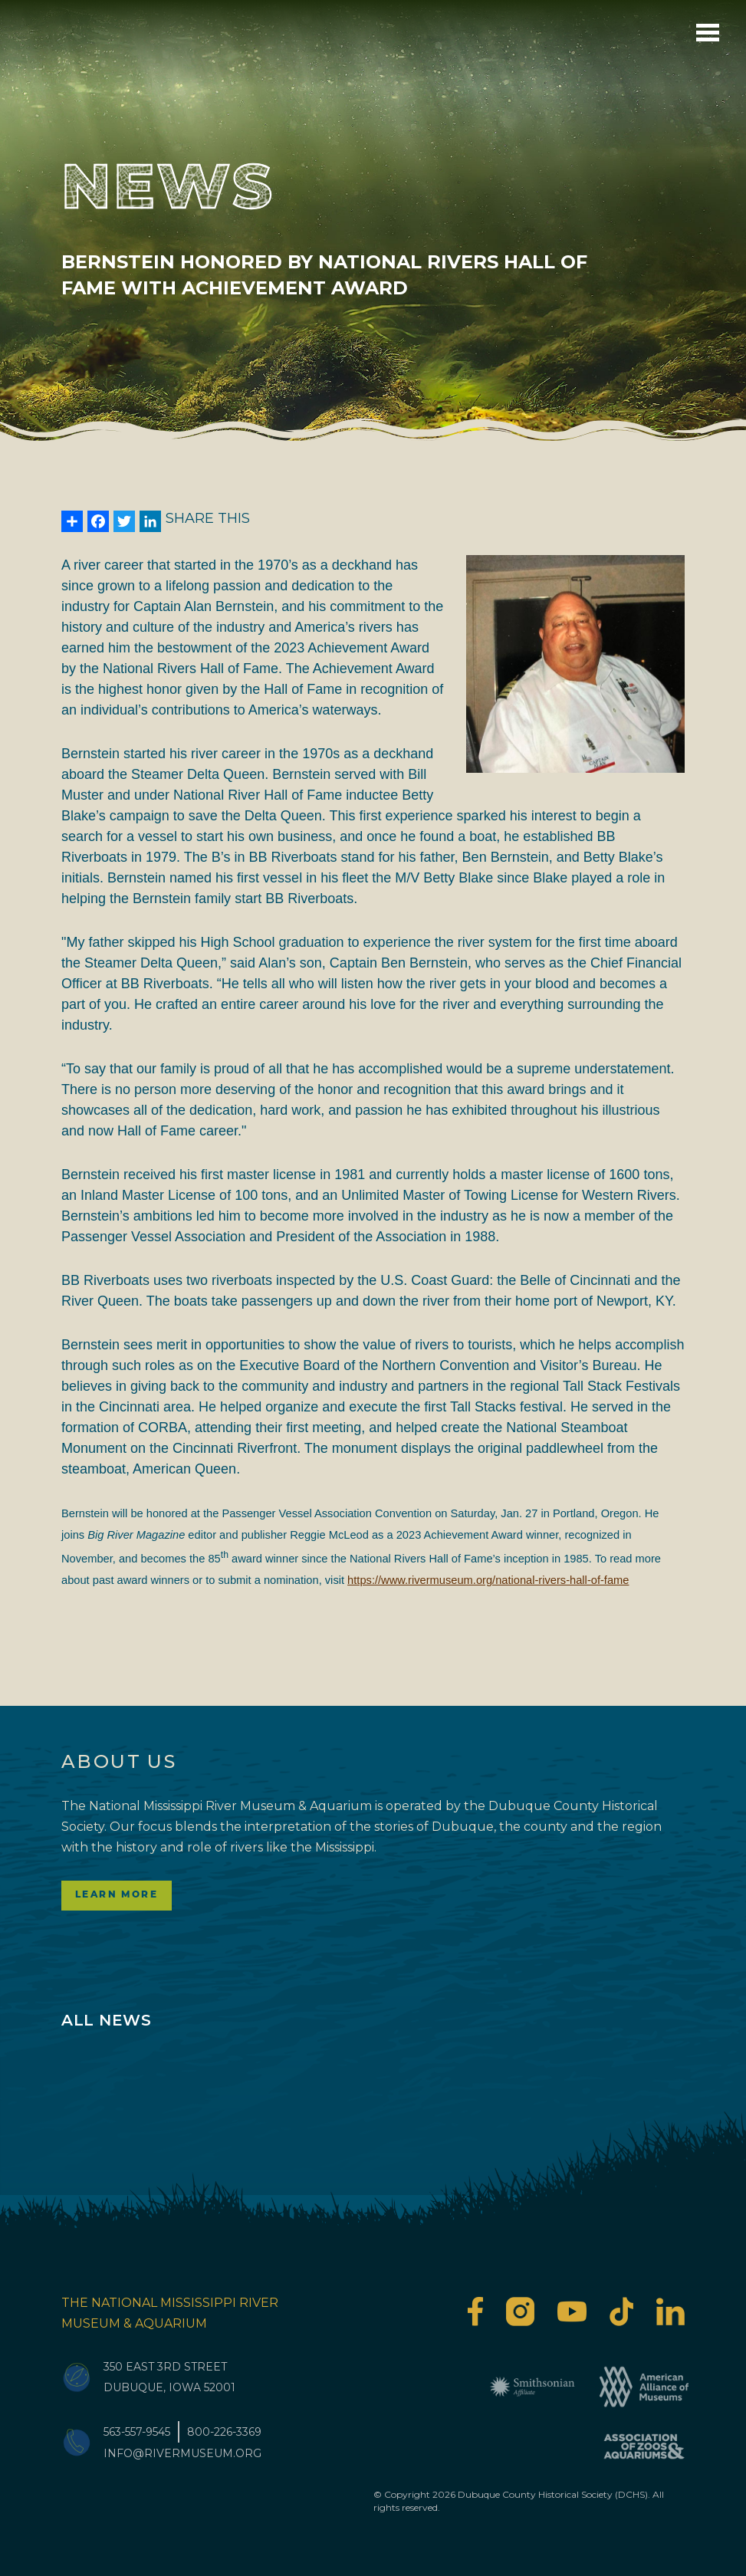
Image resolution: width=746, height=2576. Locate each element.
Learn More (116, 1895)
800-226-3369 (224, 2432)
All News (106, 2020)
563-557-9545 (137, 2432)
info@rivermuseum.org (182, 2453)
